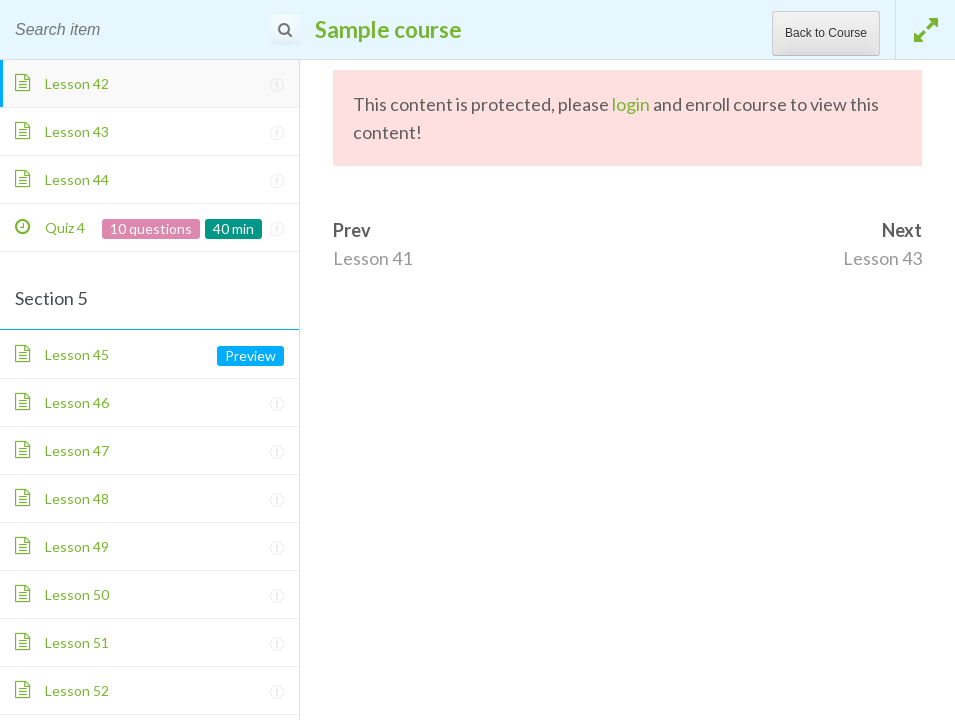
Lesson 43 (882, 258)
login (631, 104)
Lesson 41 (372, 258)
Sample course (388, 29)
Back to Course (826, 33)
